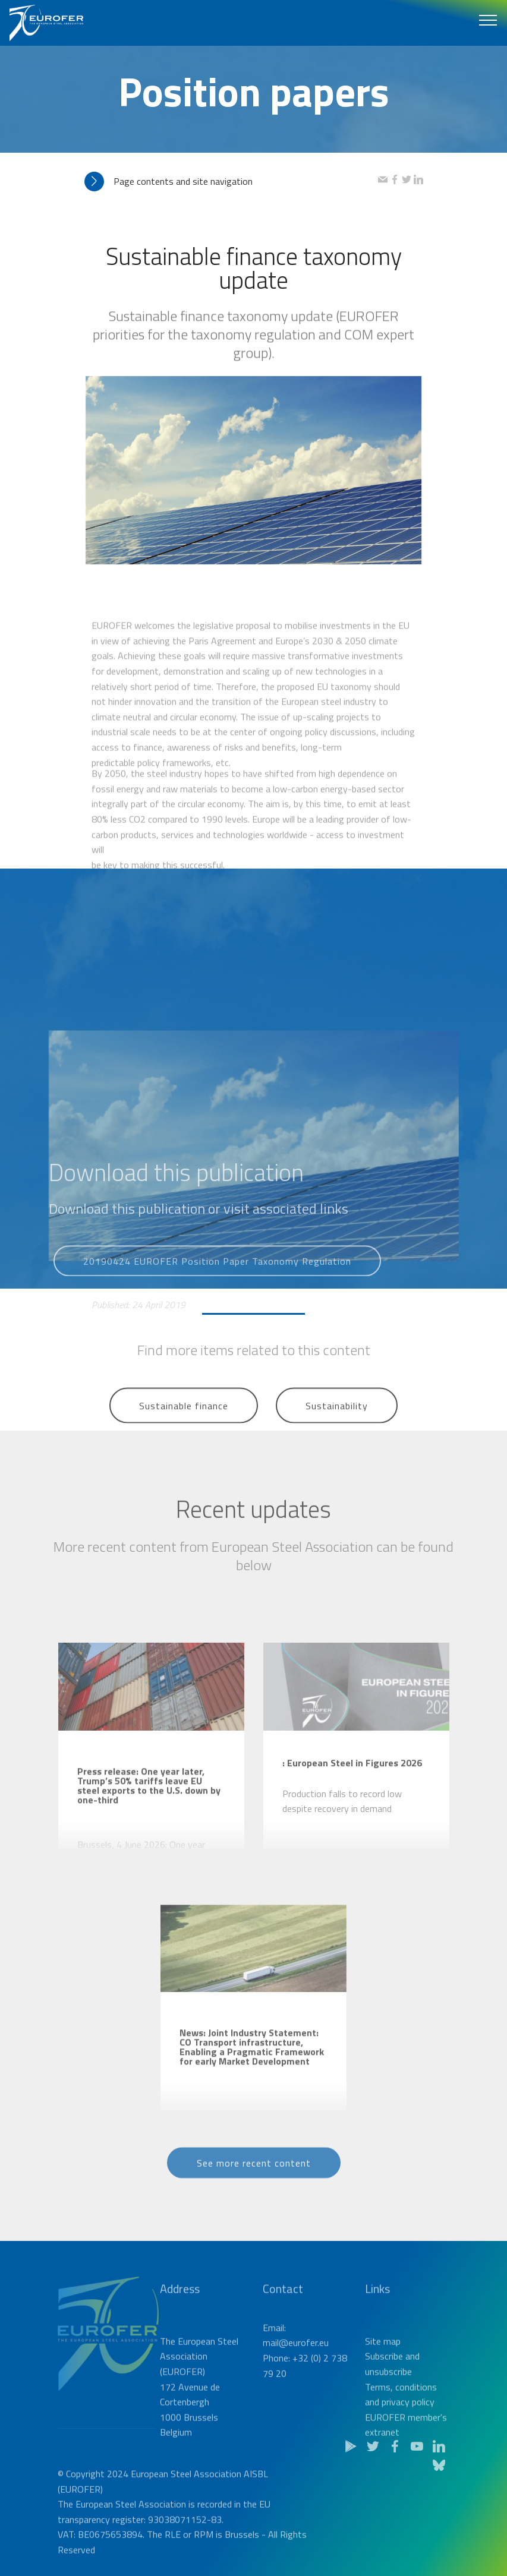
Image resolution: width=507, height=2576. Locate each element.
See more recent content (254, 2178)
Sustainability (337, 1422)
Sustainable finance (183, 1422)
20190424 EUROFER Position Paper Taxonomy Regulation (217, 1276)
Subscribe (384, 2408)
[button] (231, 181)
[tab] (231, 181)
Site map (383, 2392)
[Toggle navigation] (488, 19)
